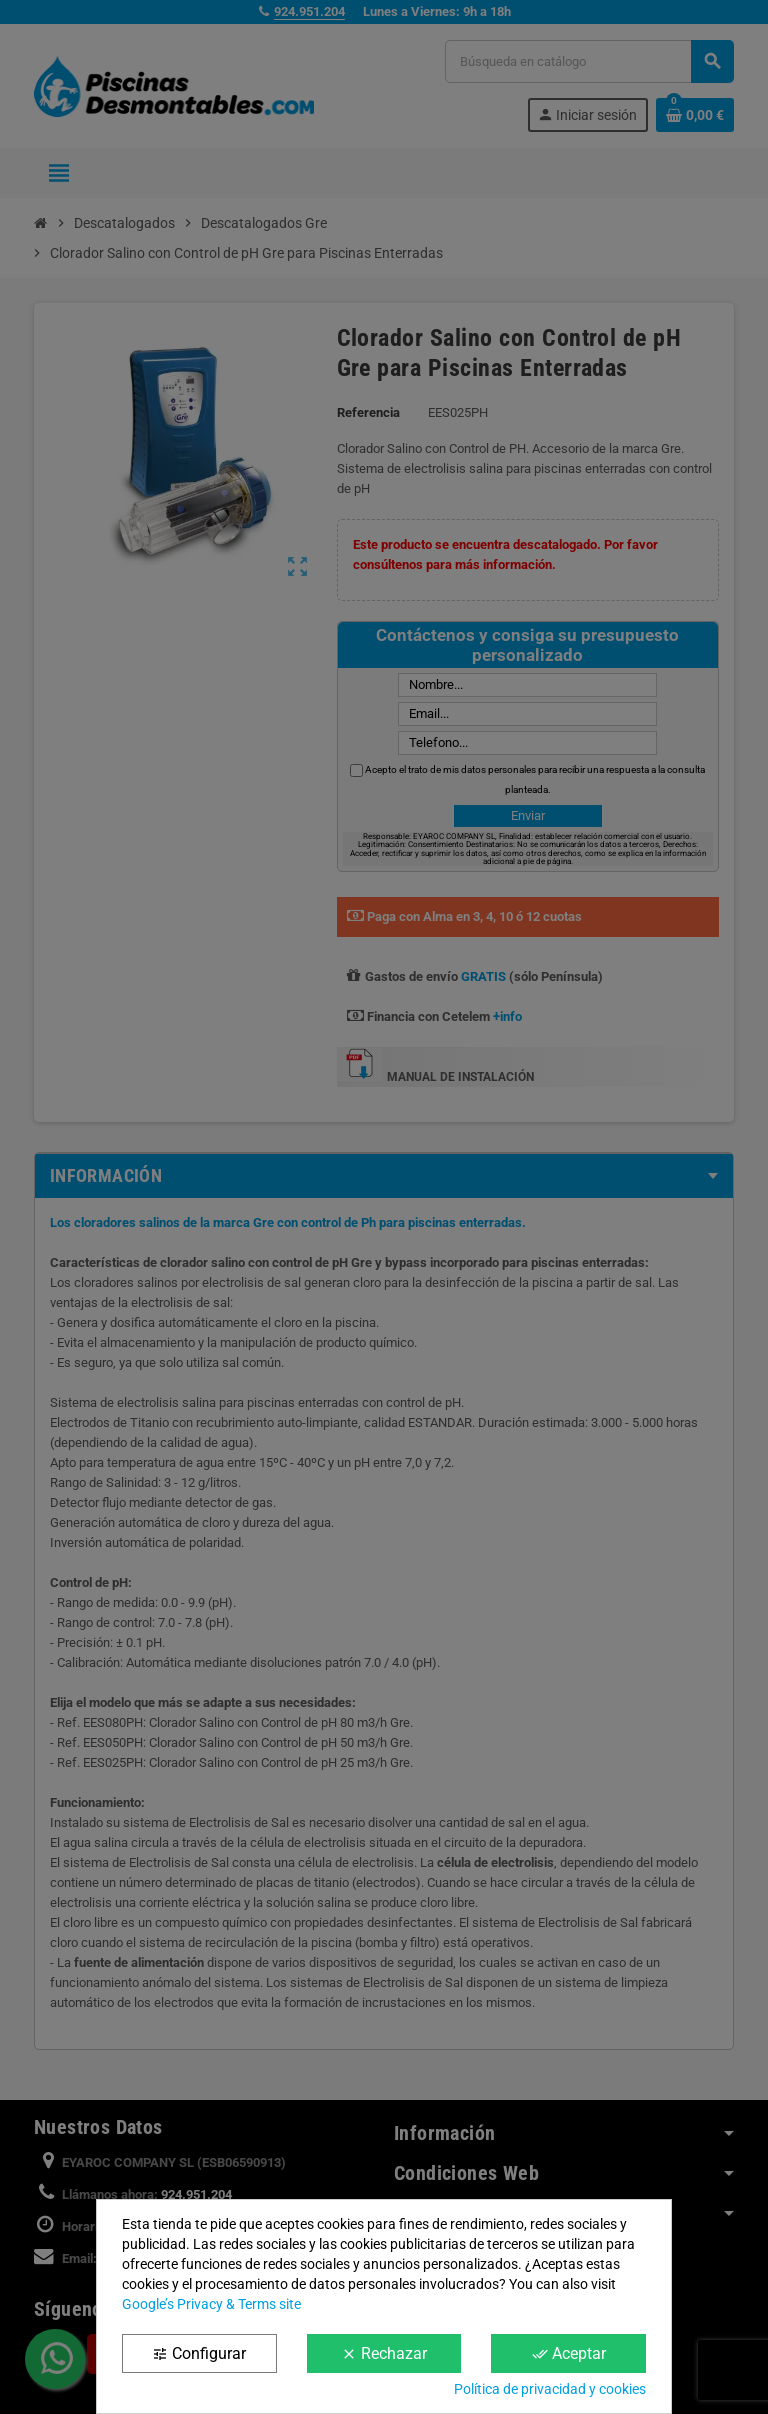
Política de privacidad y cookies (550, 2389)
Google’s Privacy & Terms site (211, 2304)
